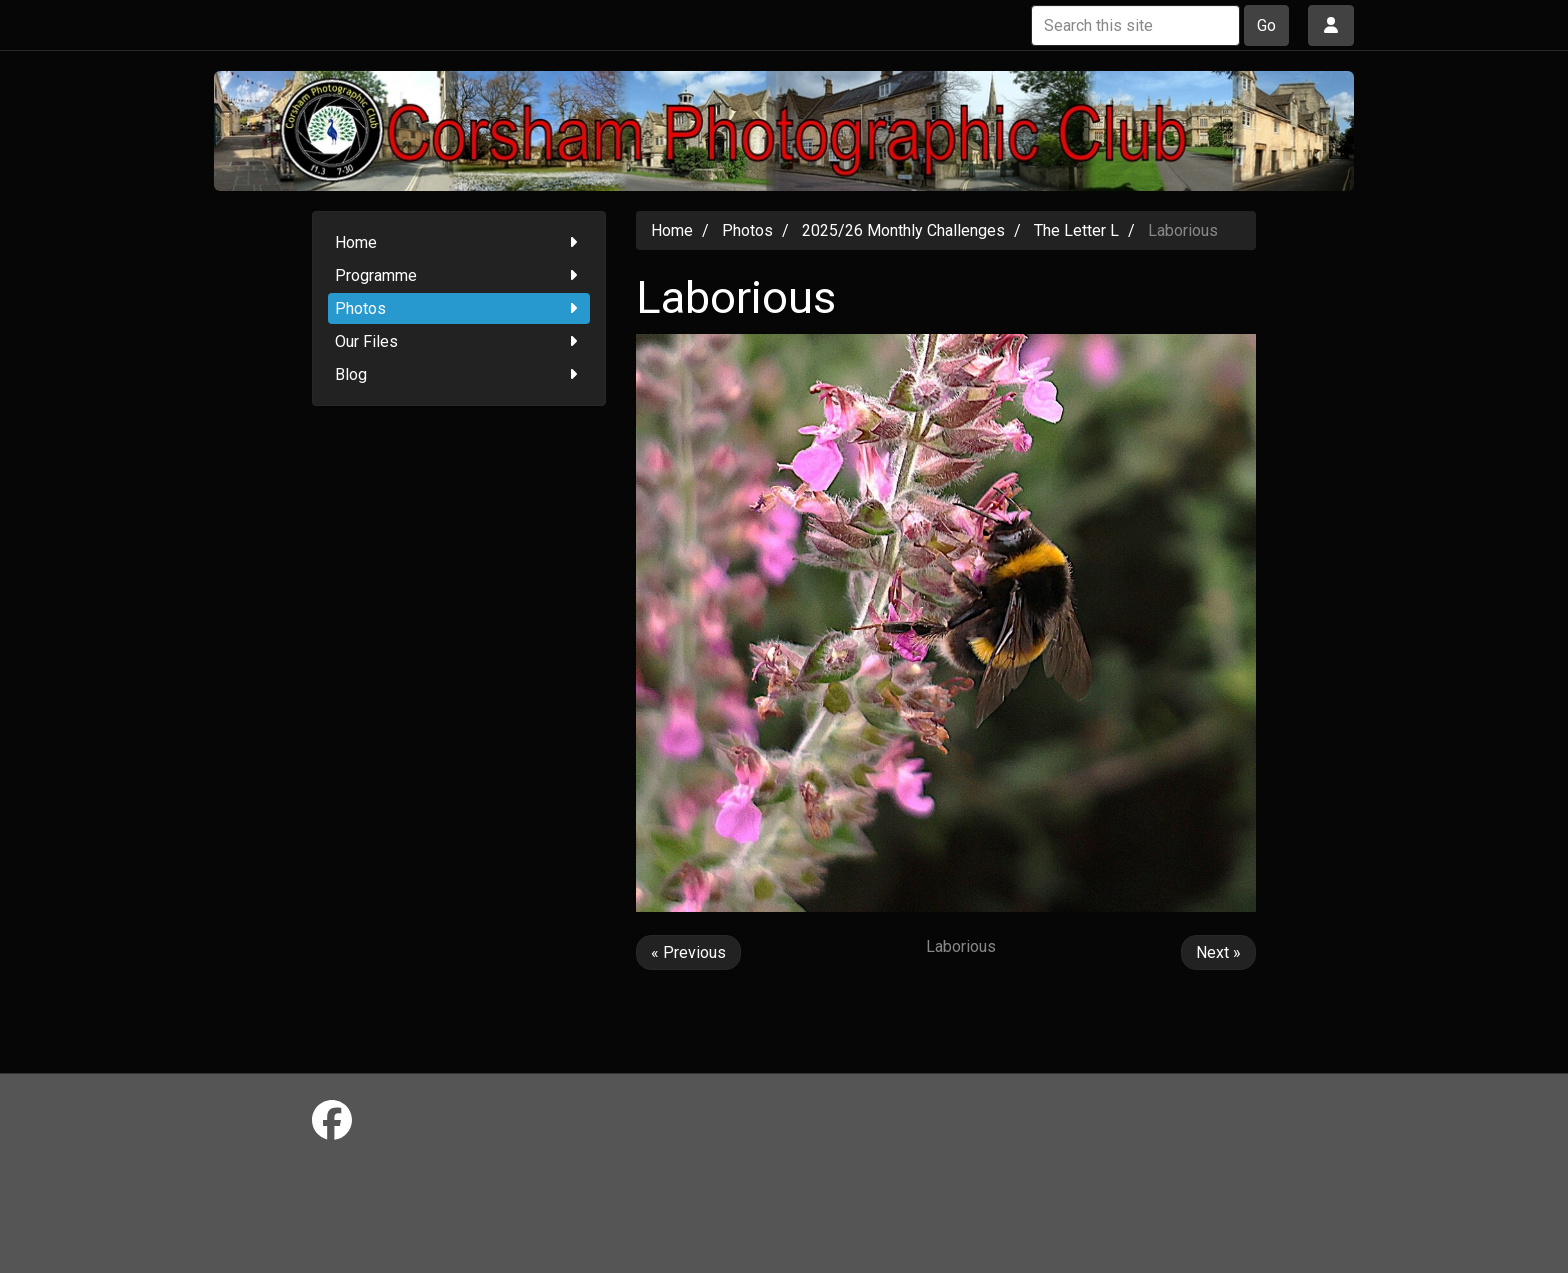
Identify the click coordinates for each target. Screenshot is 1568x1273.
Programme (459, 275)
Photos (459, 308)
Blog (459, 374)
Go (1266, 25)
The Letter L (1076, 230)
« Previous (688, 952)
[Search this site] (1135, 25)
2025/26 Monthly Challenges (903, 230)
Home (459, 242)
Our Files (459, 341)
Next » (1218, 952)
